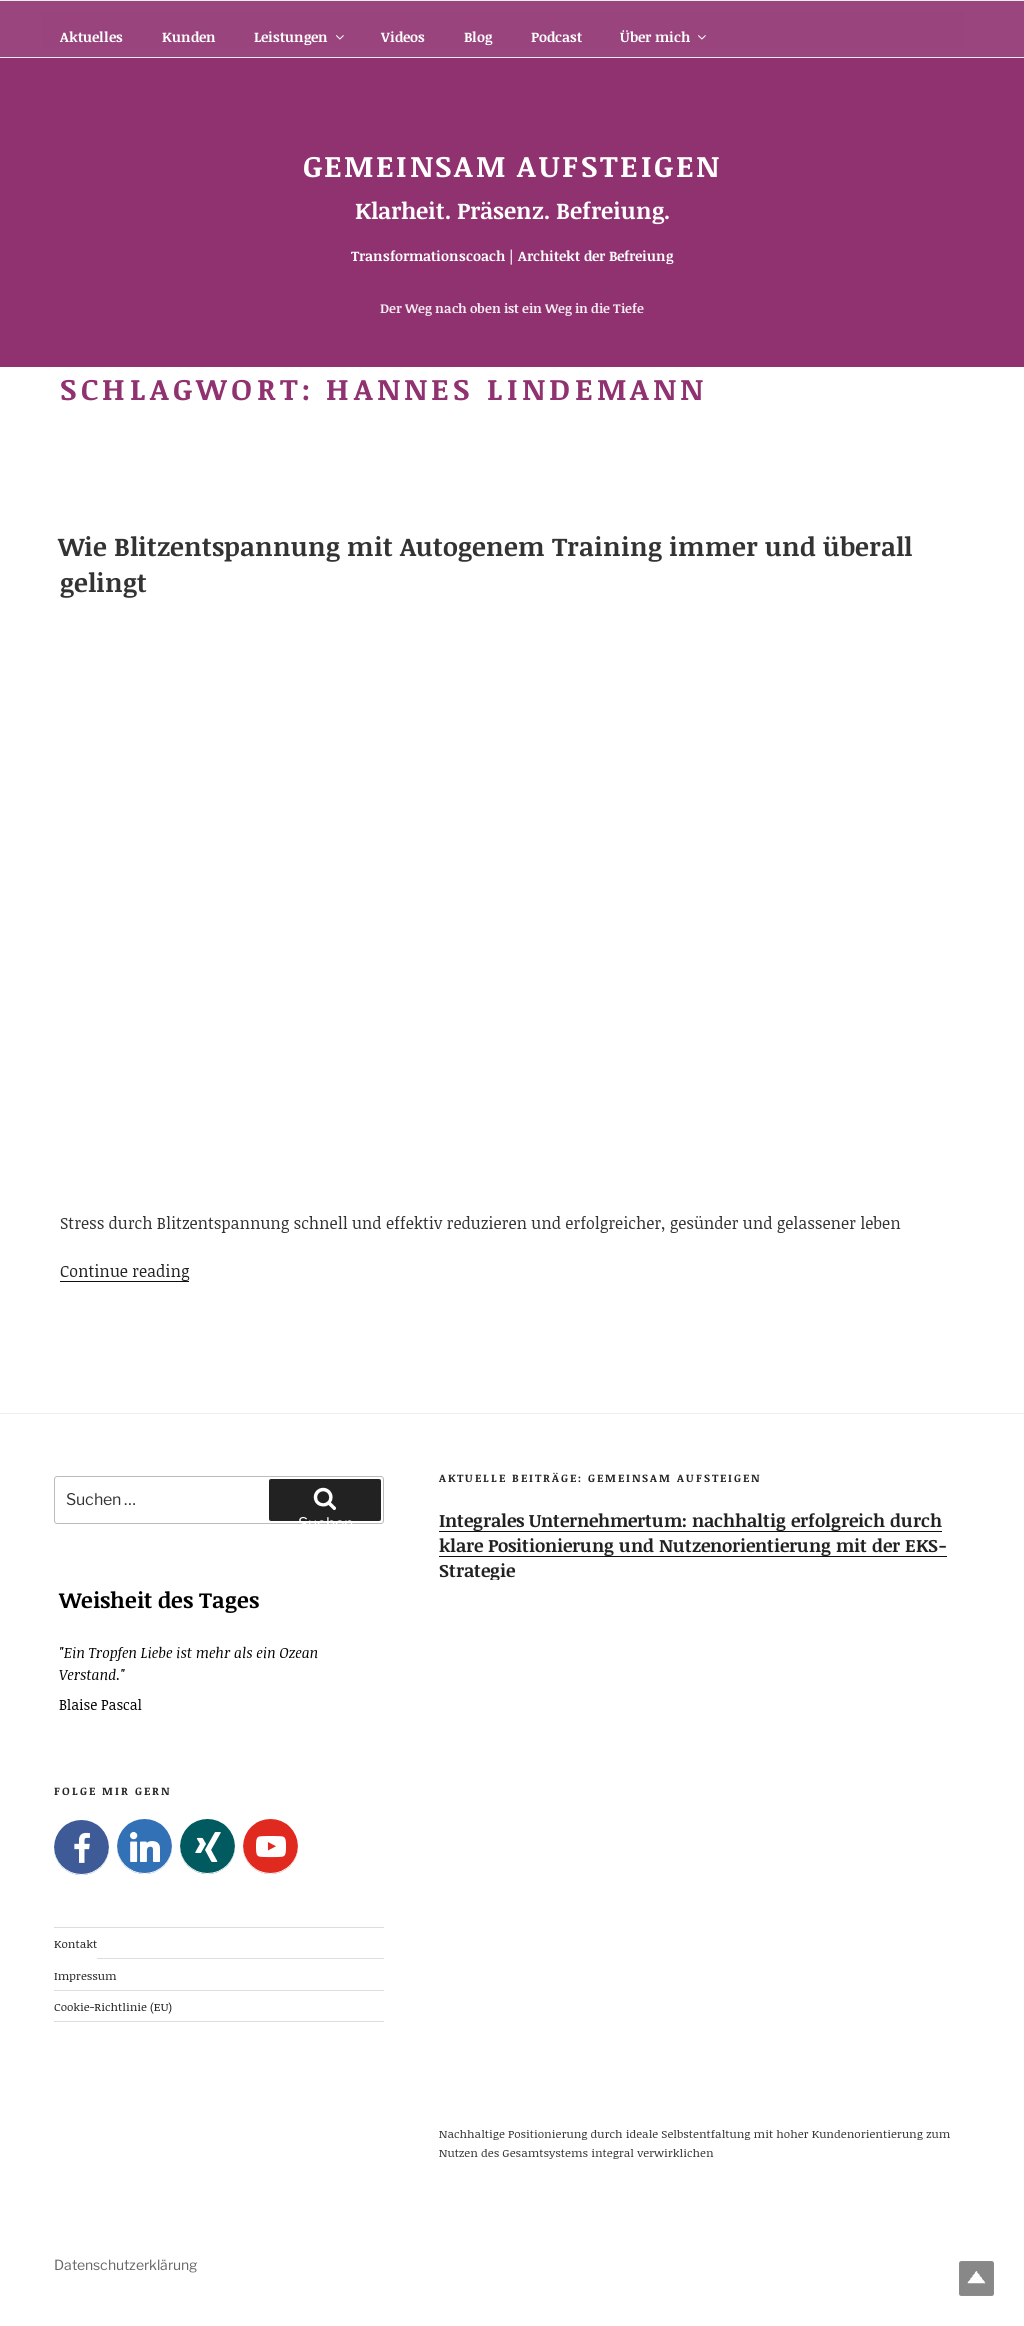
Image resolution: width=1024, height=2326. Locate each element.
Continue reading (124, 1271)
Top (976, 2278)
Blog (478, 36)
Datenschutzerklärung (125, 2264)
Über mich (664, 36)
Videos (403, 36)
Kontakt (75, 1943)
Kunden (189, 36)
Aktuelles (91, 36)
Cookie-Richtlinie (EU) (113, 2005)
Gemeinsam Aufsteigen (512, 165)
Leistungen (300, 36)
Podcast (556, 36)
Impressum (85, 1974)
